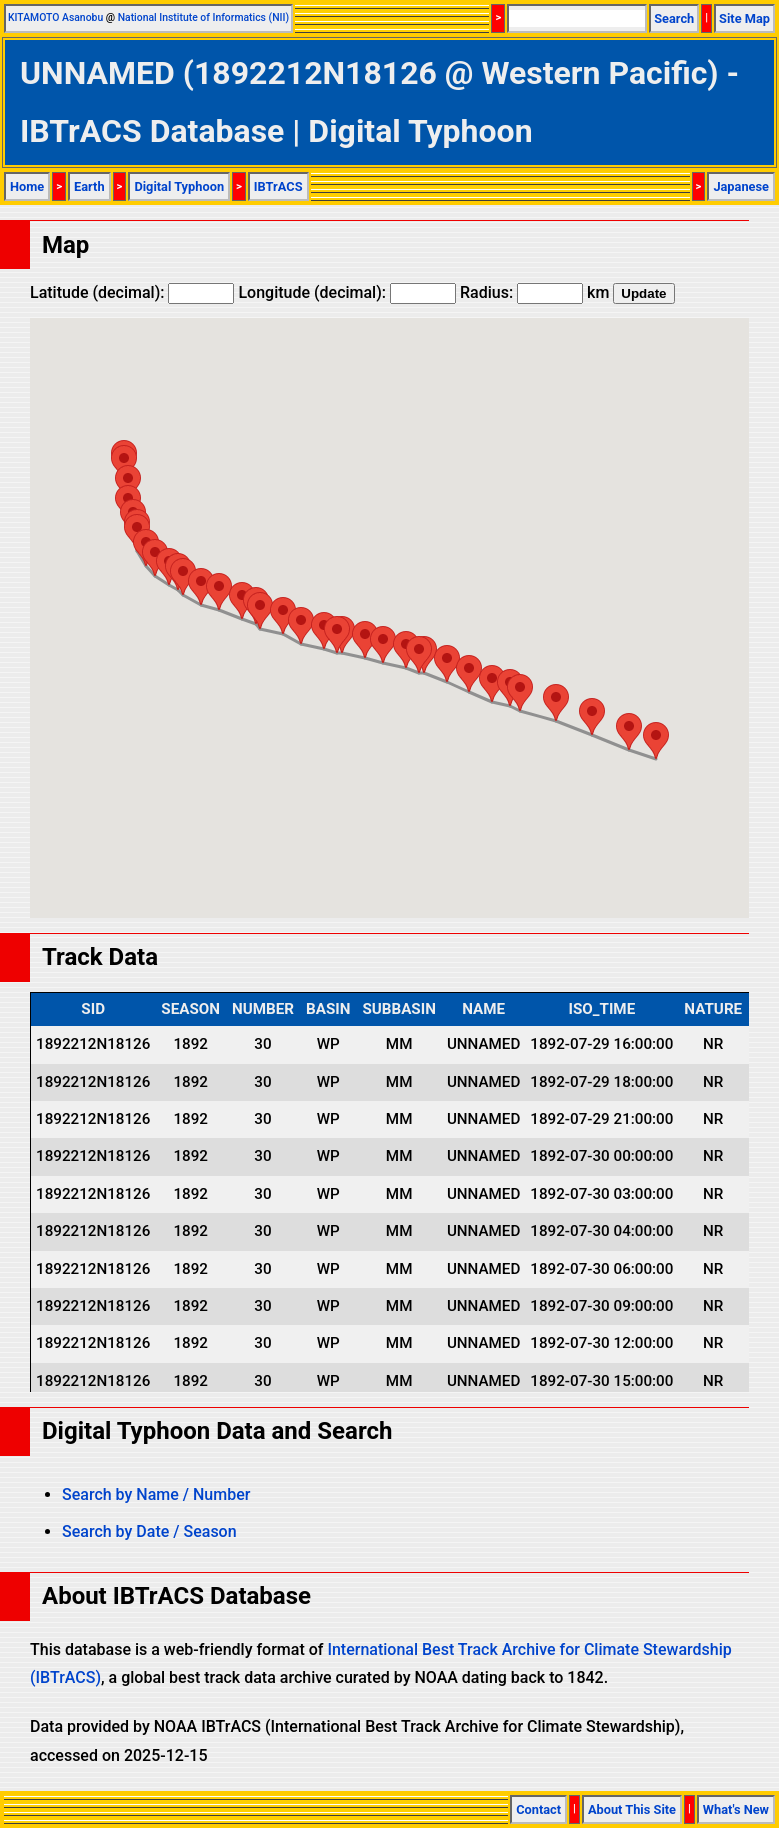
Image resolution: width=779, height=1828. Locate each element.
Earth (89, 186)
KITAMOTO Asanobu (55, 17)
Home (27, 186)
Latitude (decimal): (132, 292)
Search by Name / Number (156, 1494)
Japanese (741, 186)
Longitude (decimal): (347, 292)
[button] (656, 740)
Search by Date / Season (149, 1531)
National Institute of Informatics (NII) (203, 17)
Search (674, 18)
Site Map (744, 18)
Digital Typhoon (179, 186)
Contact (538, 1809)
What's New (736, 1809)
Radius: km (534, 292)
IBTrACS (278, 186)
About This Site (632, 1809)
